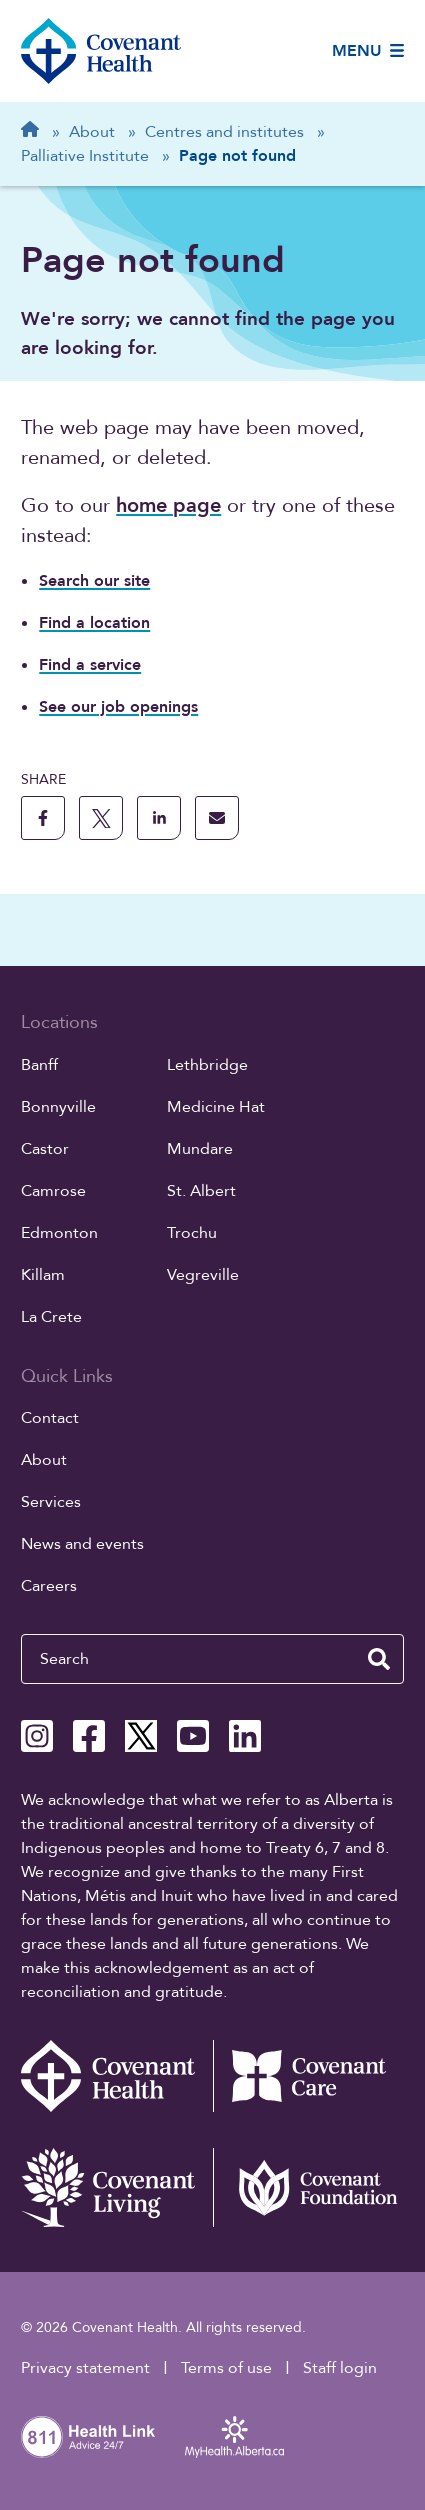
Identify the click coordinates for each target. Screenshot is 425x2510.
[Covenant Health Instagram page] (37, 1736)
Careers (49, 1586)
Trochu (192, 1233)
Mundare (200, 1149)
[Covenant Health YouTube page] (193, 1736)
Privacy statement (85, 2368)
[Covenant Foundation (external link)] (308, 2187)
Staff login (340, 2368)
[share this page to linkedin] (159, 818)
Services (51, 1502)
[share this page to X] (101, 818)
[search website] (379, 1659)
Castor (45, 1149)
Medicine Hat (216, 1107)
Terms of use (226, 2368)
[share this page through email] (217, 818)
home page (168, 505)
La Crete (51, 1317)
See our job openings (118, 707)
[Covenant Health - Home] (116, 2076)
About (44, 1460)
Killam (43, 1275)
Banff (39, 1065)
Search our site (94, 581)
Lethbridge (207, 1065)
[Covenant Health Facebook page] (89, 1736)
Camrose (53, 1191)
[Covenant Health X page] (141, 1736)
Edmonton (59, 1233)
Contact (50, 1418)
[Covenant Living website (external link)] (116, 2187)
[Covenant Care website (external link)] (308, 2076)
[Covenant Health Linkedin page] (245, 1736)
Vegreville (203, 1275)
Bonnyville (58, 1107)
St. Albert (201, 1191)
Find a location (94, 623)
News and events (82, 1544)
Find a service (90, 665)
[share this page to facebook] (43, 818)
